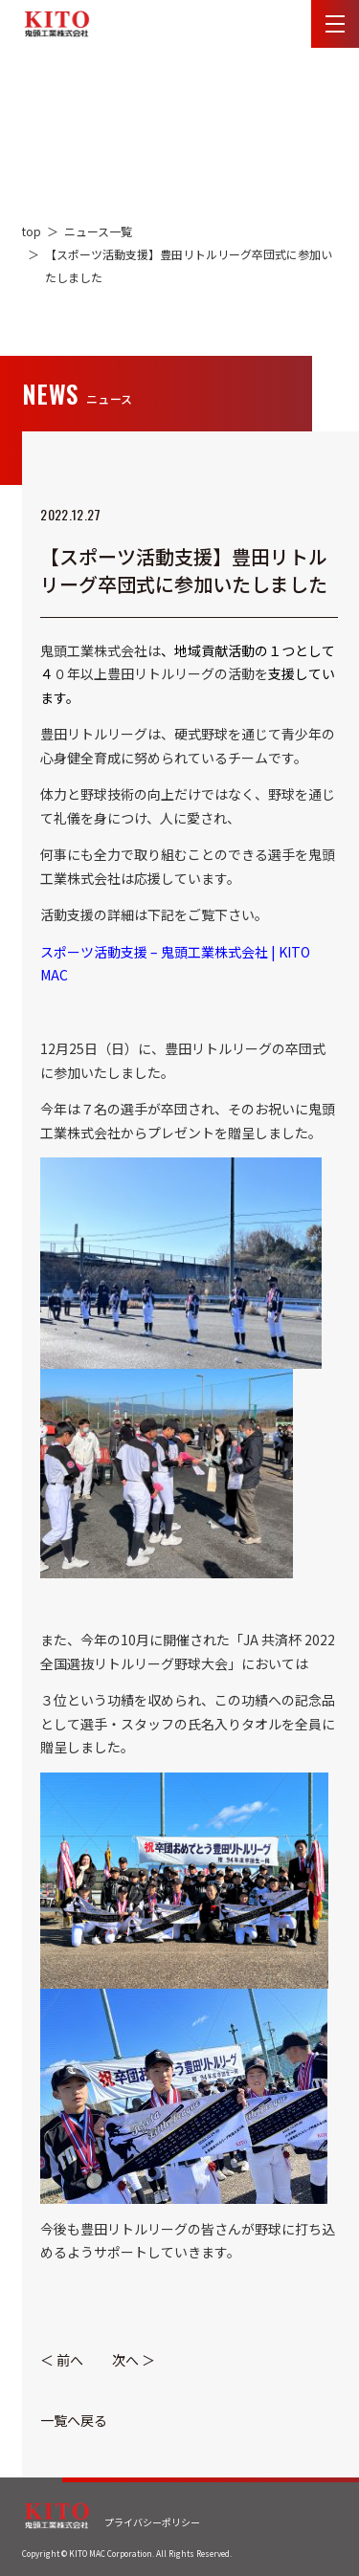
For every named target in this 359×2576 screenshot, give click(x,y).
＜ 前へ (61, 2359)
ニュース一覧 (98, 231)
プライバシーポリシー (152, 2522)
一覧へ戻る (73, 2420)
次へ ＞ (133, 2359)
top (31, 231)
